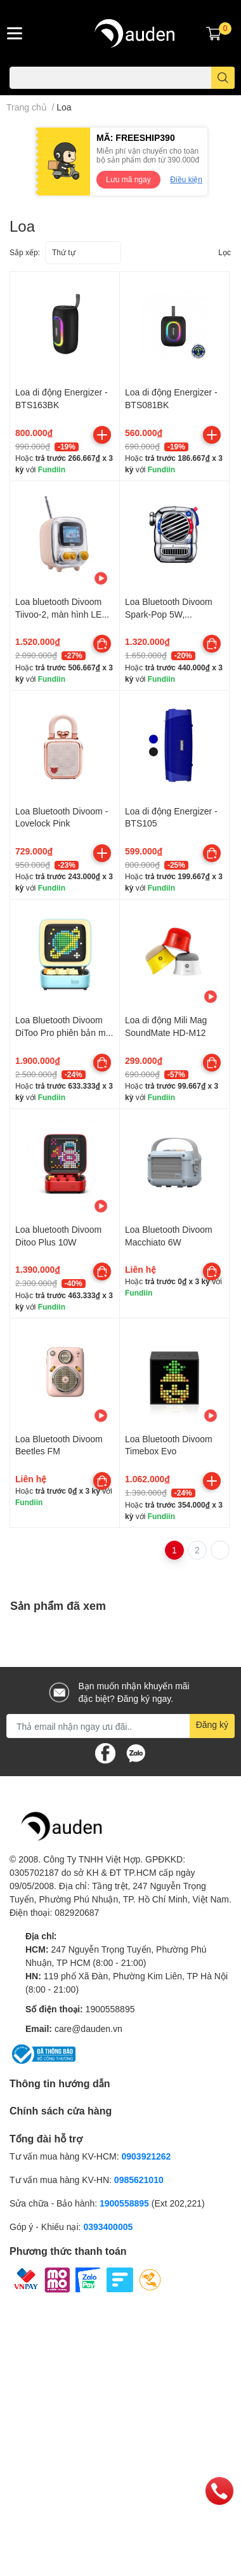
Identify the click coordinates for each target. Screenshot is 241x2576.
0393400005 (108, 2226)
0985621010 (139, 2179)
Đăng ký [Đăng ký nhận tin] (212, 1724)
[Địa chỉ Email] (120, 1726)
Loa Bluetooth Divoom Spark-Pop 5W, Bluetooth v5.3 (168, 614)
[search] (223, 78)
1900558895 (110, 2008)
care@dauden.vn (88, 2028)
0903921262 (146, 2156)
